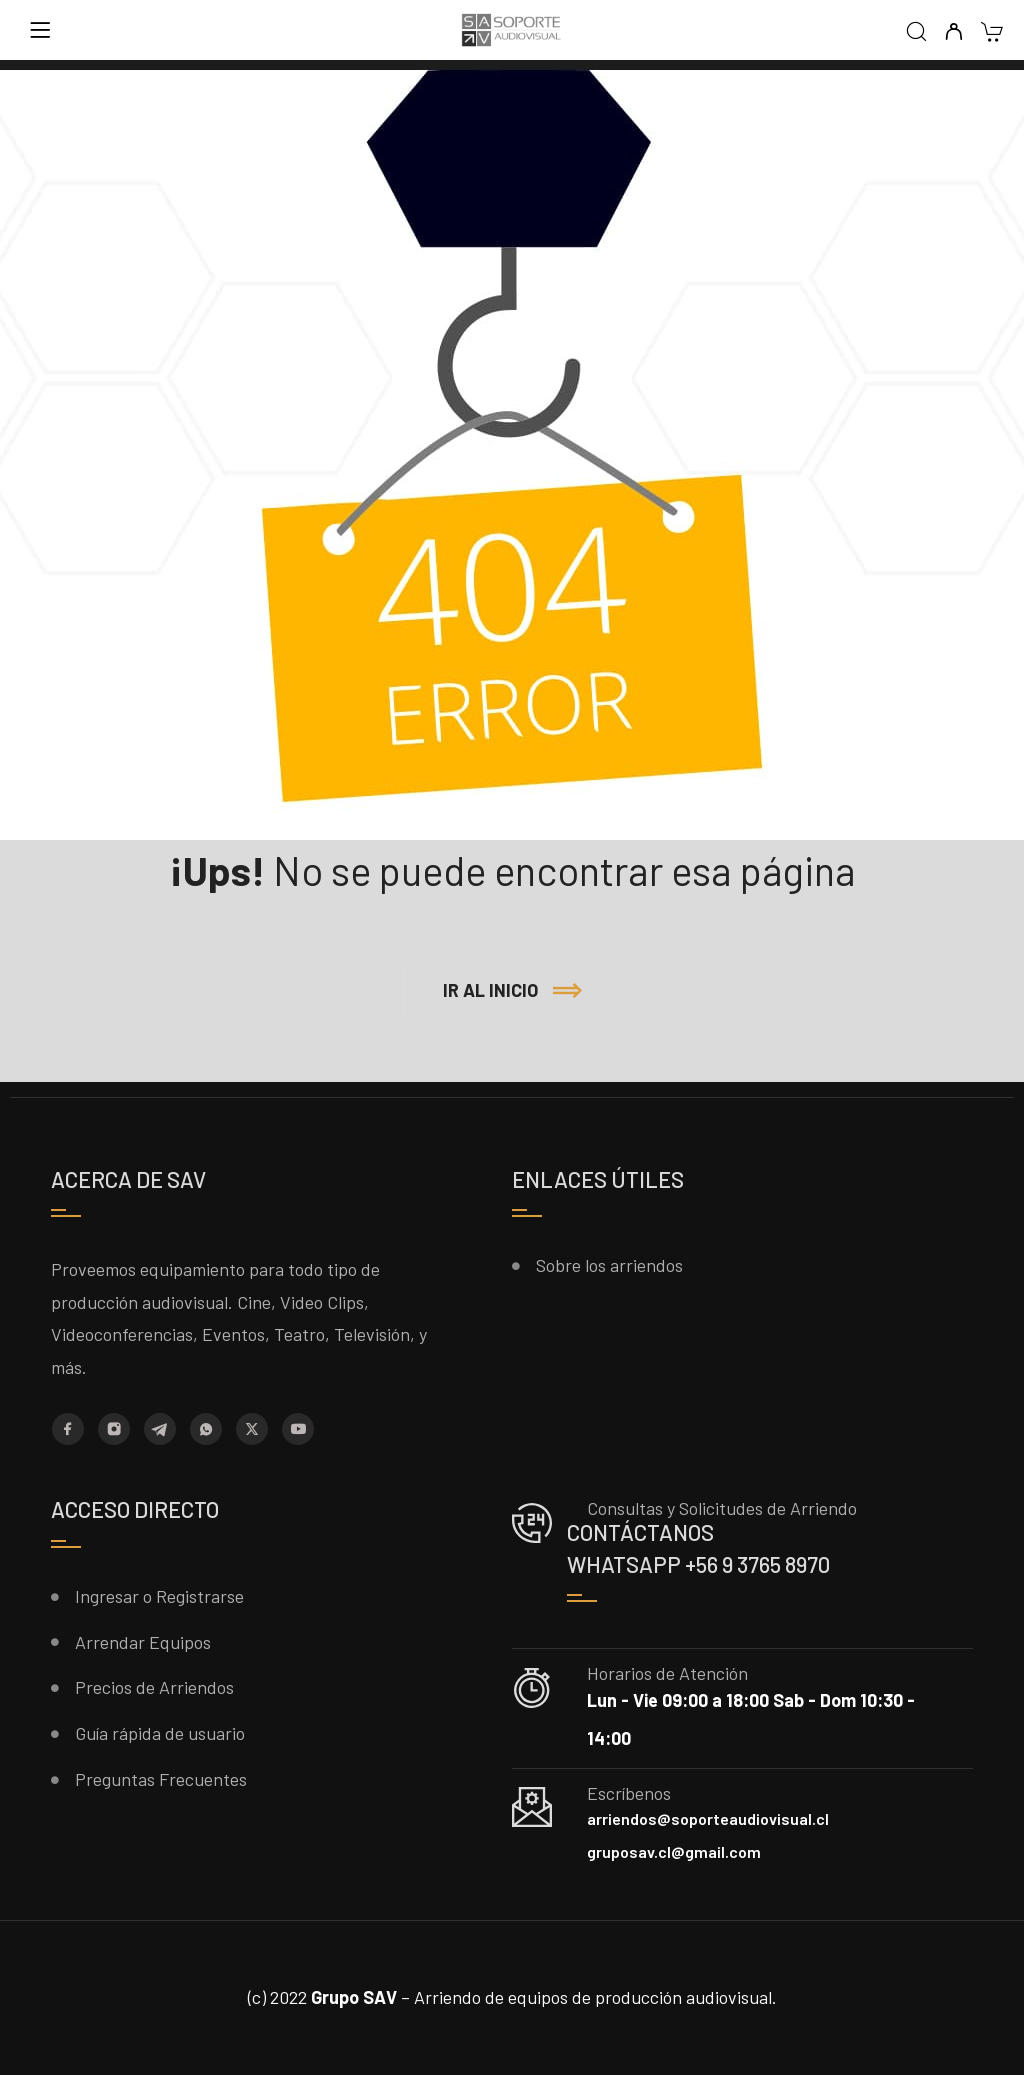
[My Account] (953, 32)
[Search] (916, 32)
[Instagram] (114, 1429)
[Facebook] (68, 1429)
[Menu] (40, 30)
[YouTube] (298, 1429)
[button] (512, 991)
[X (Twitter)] (252, 1429)
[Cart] (991, 33)
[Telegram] (160, 1429)
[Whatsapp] (206, 1429)
